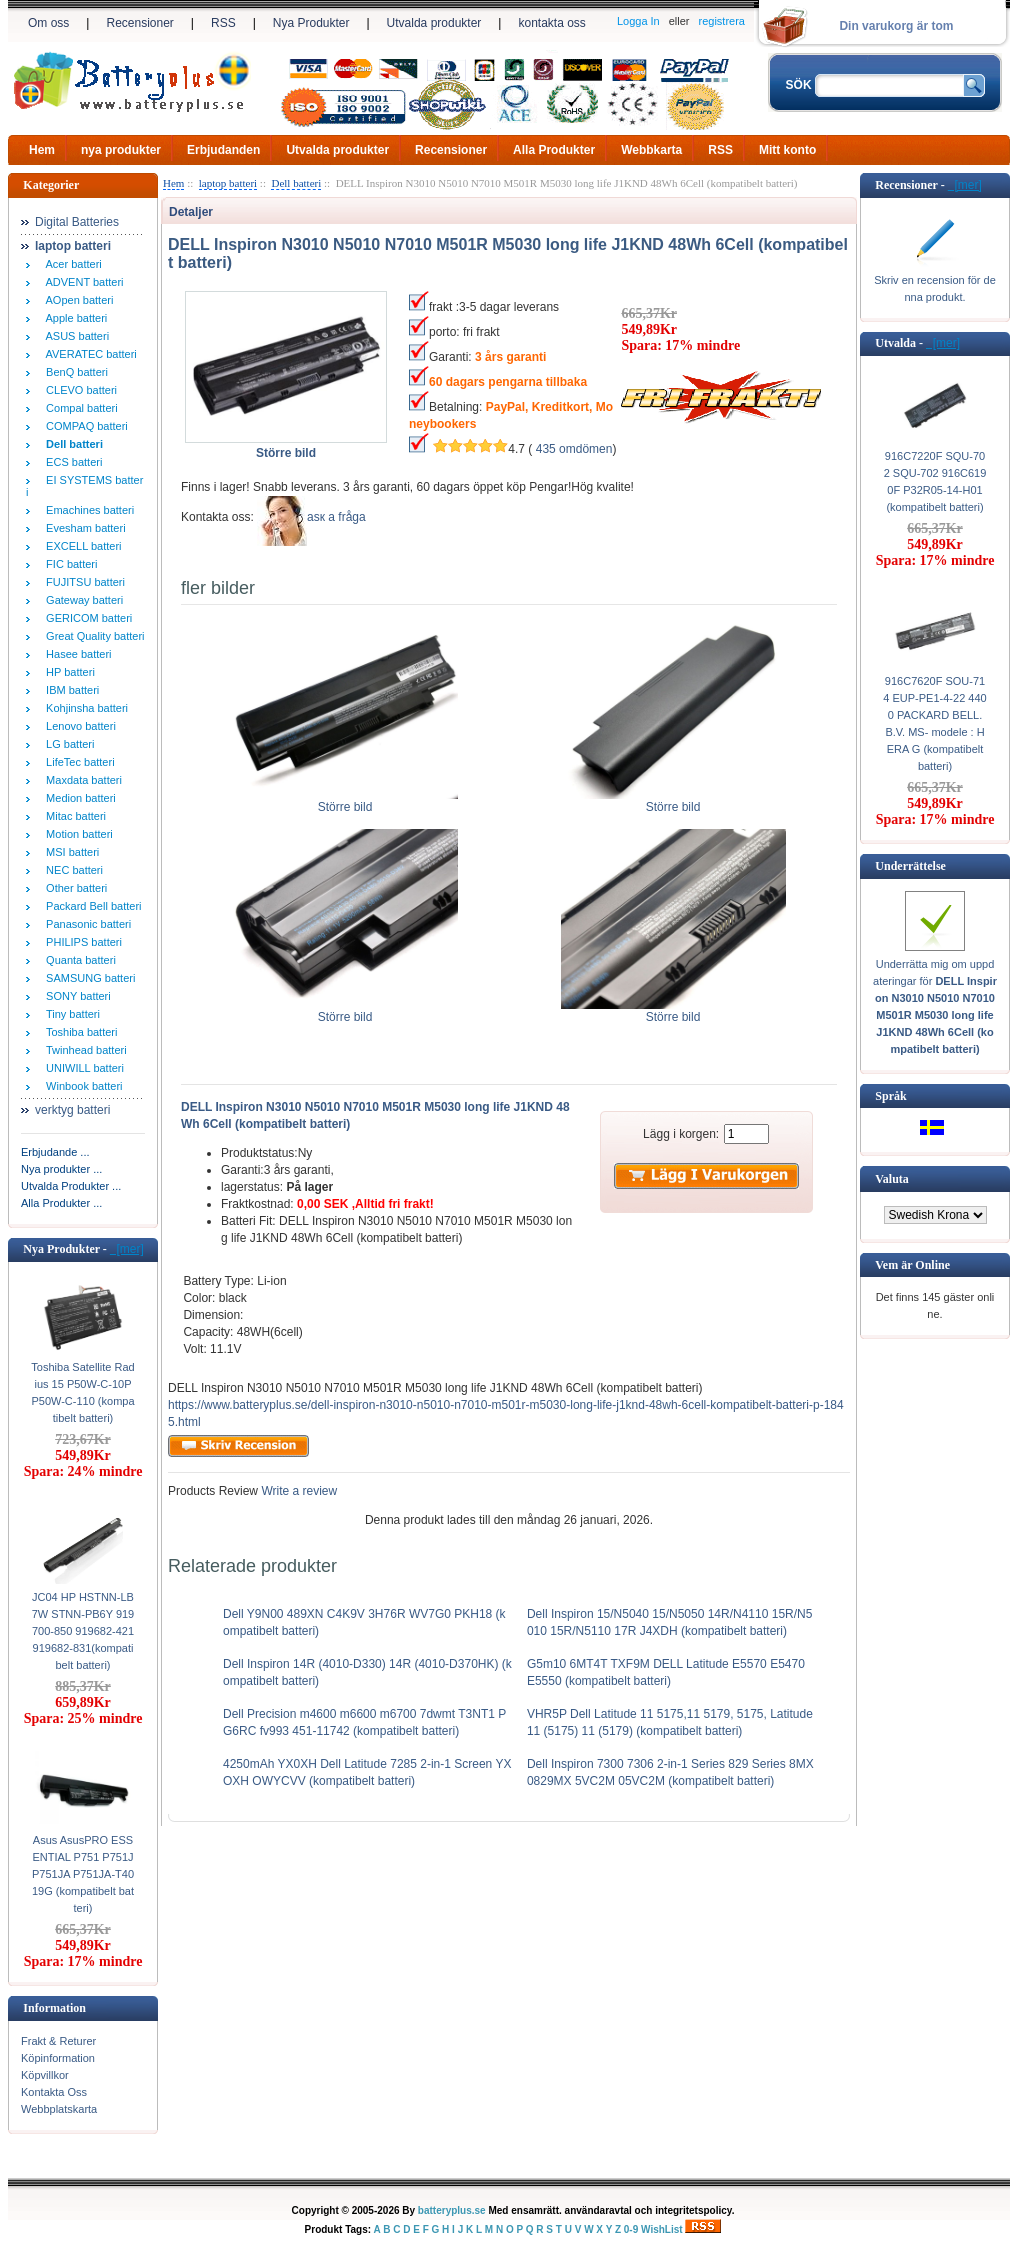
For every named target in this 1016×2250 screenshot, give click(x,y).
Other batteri (73, 888)
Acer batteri (71, 264)
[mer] (127, 1249)
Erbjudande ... (55, 1152)
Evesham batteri (83, 528)
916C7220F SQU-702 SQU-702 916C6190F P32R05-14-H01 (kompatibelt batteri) (935, 481)
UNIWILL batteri (82, 1068)
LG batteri (67, 744)
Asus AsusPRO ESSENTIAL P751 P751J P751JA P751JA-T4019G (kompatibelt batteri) (83, 1874)
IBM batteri (69, 690)
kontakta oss (551, 23)
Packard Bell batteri (91, 906)
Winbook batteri (81, 1086)
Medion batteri (78, 798)
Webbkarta (651, 150)
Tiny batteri (70, 1014)
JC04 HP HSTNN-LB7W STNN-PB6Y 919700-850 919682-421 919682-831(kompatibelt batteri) (83, 1631)
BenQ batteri (74, 372)
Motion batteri (76, 834)
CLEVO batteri (78, 390)
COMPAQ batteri (84, 426)
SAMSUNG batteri (87, 978)
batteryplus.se (452, 2210)
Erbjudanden (223, 150)
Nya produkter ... (61, 1169)
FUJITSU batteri (82, 582)
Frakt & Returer (58, 2041)
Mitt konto (787, 150)
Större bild (345, 801)
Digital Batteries (77, 222)
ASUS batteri (74, 336)
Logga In (638, 21)
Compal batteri (79, 408)
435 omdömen (574, 449)
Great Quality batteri (92, 636)
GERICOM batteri (86, 618)
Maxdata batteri (81, 780)
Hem (42, 150)
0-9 (631, 2229)
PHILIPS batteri (81, 942)
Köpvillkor (45, 2075)
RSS (223, 23)
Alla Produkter (554, 150)
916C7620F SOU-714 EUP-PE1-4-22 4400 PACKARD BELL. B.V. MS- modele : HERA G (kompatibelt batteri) (934, 723)
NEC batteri (71, 870)
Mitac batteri (73, 816)
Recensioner (139, 23)
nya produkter (121, 150)
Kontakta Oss (54, 2092)
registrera (722, 21)
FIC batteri (68, 564)
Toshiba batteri (78, 1032)
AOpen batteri (76, 300)
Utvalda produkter (434, 23)
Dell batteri (296, 183)
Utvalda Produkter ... (71, 1186)
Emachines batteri (87, 510)
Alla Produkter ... (61, 1203)
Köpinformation (58, 2058)
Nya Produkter (311, 23)
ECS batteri (71, 462)
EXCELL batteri (81, 546)
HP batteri (67, 672)
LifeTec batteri (77, 762)
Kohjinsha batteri (84, 708)
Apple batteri (73, 318)
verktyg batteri (72, 1110)
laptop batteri (228, 183)
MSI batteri (69, 852)
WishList (662, 2229)
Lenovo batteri (78, 726)
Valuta (892, 1179)
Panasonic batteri (85, 924)
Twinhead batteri (83, 1050)
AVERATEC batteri (88, 354)
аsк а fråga (336, 517)
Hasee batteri (76, 654)
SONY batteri (75, 996)
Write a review (297, 1491)
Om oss (48, 23)
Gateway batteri (81, 600)
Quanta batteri (78, 960)
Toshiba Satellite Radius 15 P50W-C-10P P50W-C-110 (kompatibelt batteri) (82, 1392)
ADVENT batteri (82, 282)
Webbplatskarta (59, 2109)
